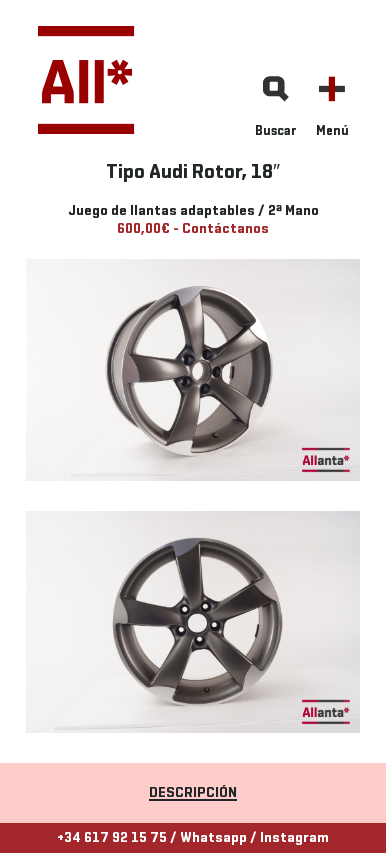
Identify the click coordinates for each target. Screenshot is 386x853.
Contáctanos (225, 229)
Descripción (193, 793)
